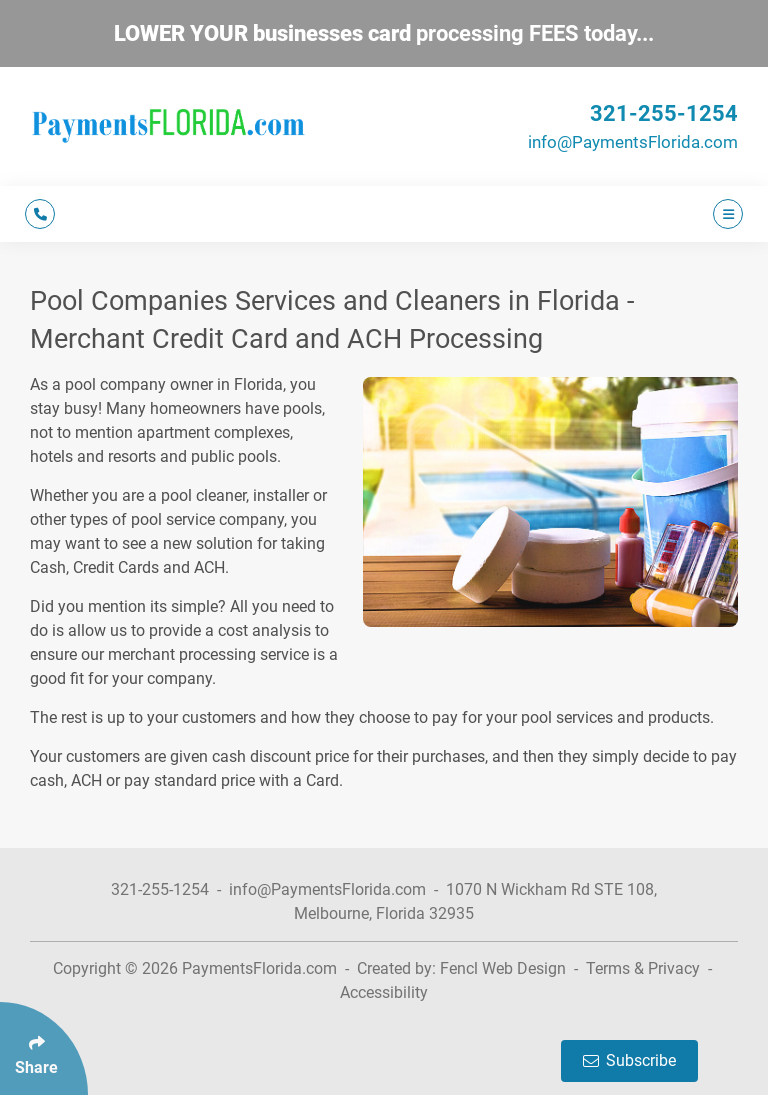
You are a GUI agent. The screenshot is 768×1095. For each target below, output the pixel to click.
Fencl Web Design (503, 968)
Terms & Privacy (643, 968)
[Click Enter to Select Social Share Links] (44, 1048)
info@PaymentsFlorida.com (633, 142)
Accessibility (384, 992)
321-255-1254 (664, 113)
